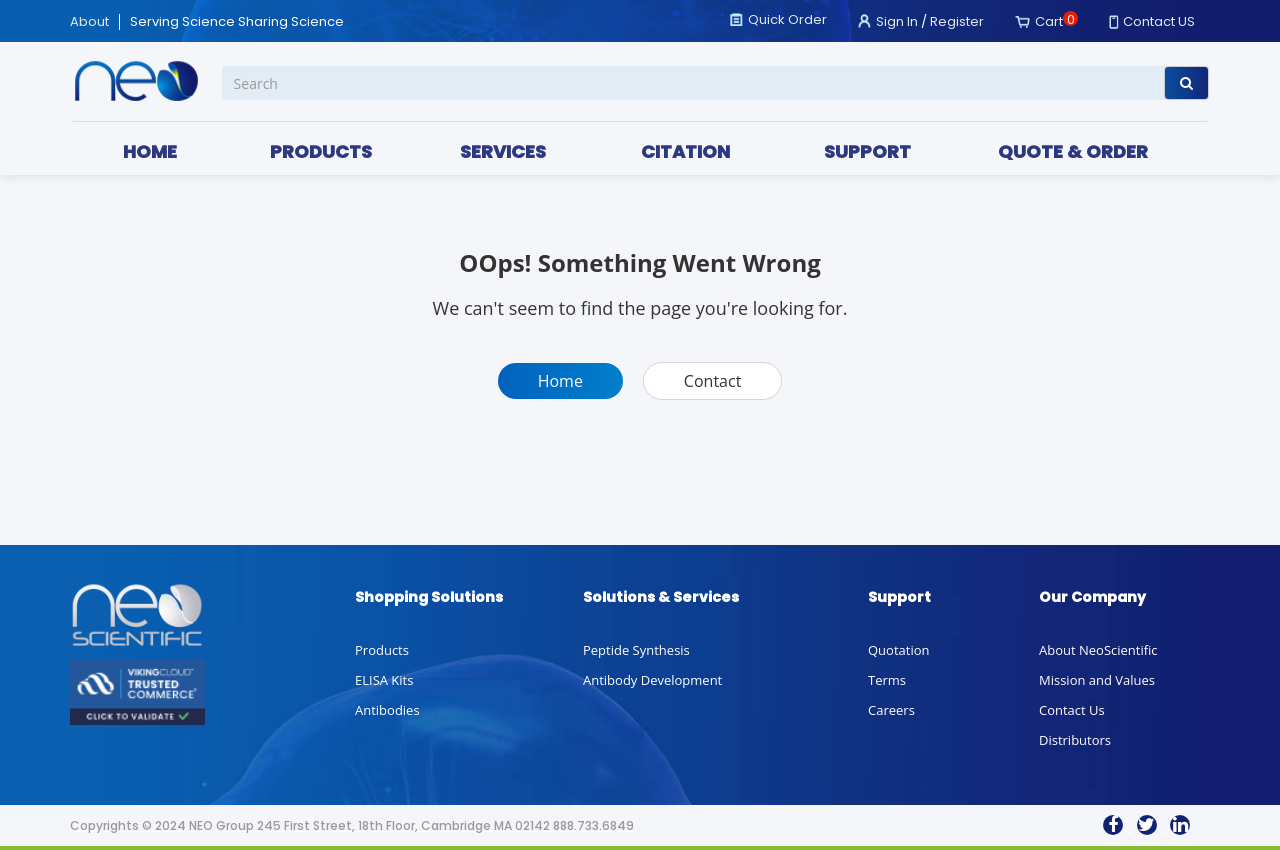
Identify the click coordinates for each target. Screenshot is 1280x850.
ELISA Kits (384, 680)
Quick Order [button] (787, 19)
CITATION (685, 151)
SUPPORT (867, 151)
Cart (1049, 21)
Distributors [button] (1075, 740)
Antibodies (387, 710)
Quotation (898, 650)
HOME (150, 151)
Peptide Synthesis (636, 650)
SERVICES (503, 151)
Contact (712, 381)
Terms (887, 680)
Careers (891, 710)
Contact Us (1072, 710)
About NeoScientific (1098, 650)
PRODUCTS (321, 151)
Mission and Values (1097, 680)
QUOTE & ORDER (1073, 151)
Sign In (897, 21)
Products (382, 650)
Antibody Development (652, 680)
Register (957, 21)
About (89, 22)
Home (560, 381)
